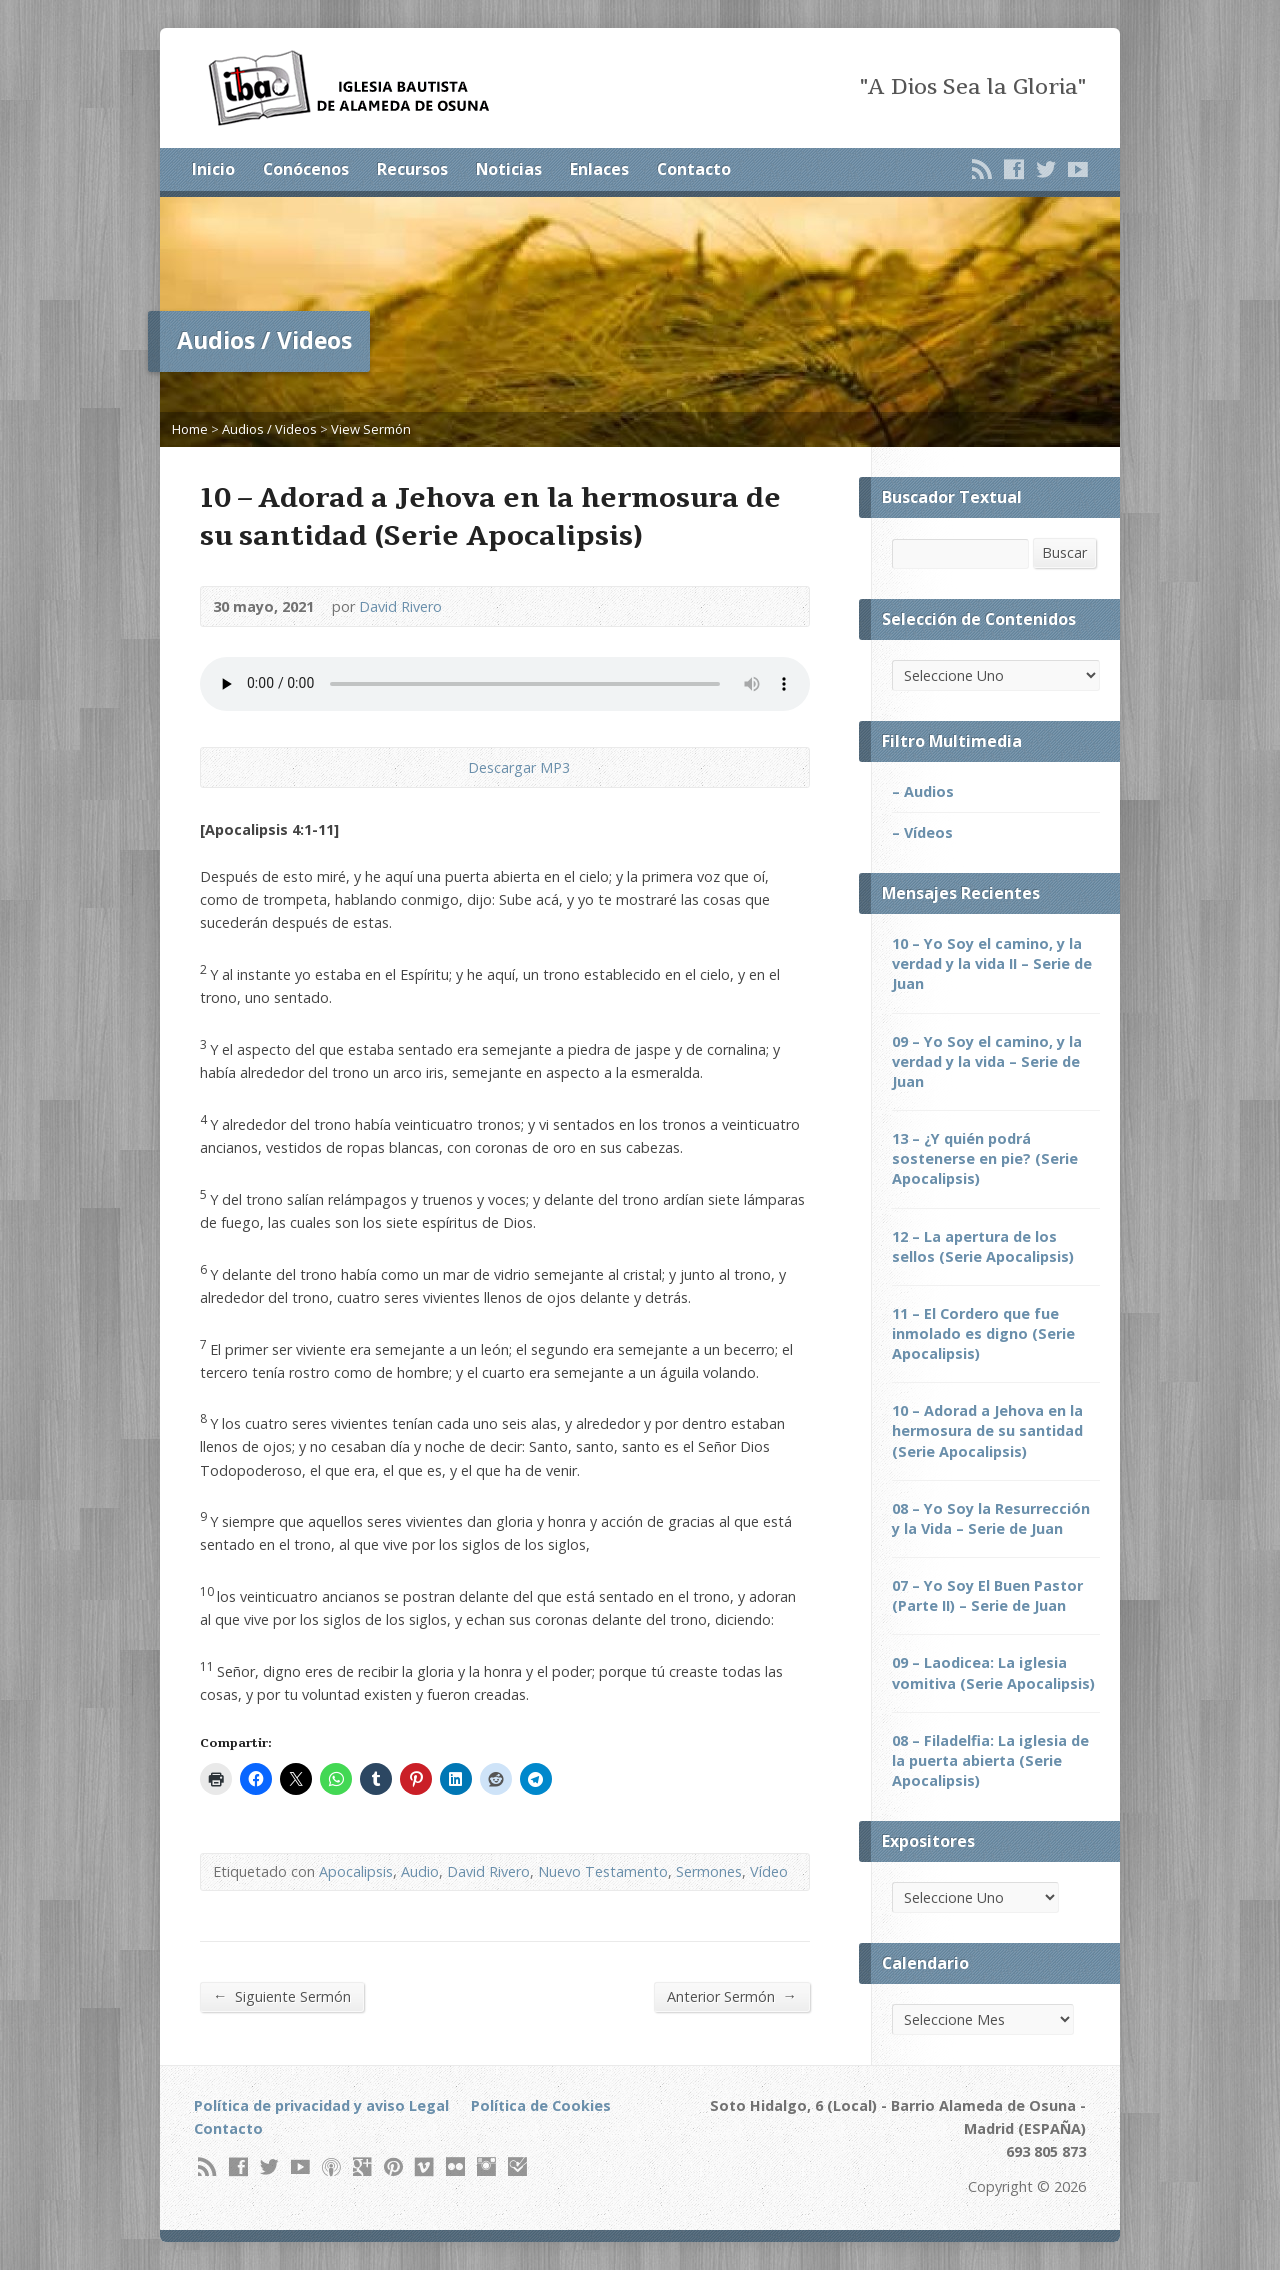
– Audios (923, 791)
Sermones (709, 1871)
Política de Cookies (541, 2105)
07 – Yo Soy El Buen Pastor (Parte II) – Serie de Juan (987, 1595)
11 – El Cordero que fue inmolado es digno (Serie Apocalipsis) (983, 1333)
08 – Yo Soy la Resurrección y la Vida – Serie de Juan (991, 1518)
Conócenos (306, 169)
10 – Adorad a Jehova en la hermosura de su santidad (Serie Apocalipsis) (987, 1430)
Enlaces (599, 169)
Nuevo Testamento (603, 1871)
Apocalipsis (356, 1871)
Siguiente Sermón (282, 1996)
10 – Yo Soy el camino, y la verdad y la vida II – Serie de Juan (992, 963)
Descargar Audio (451, 767)
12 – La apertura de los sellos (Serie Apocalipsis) (983, 1246)
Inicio (213, 169)
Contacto (694, 169)
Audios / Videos (269, 429)
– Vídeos (922, 832)
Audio (420, 1871)
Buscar (1064, 552)
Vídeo (769, 1871)
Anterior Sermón (732, 1996)
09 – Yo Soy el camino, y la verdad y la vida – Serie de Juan (987, 1061)
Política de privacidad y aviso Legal (321, 2105)
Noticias (509, 169)
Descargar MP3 (519, 767)
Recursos (412, 169)
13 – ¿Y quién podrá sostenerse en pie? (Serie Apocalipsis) (985, 1158)
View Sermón (371, 429)
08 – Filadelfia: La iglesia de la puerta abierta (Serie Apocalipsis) (990, 1760)
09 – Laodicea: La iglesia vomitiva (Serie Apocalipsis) (993, 1672)
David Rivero (400, 606)
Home (190, 429)
